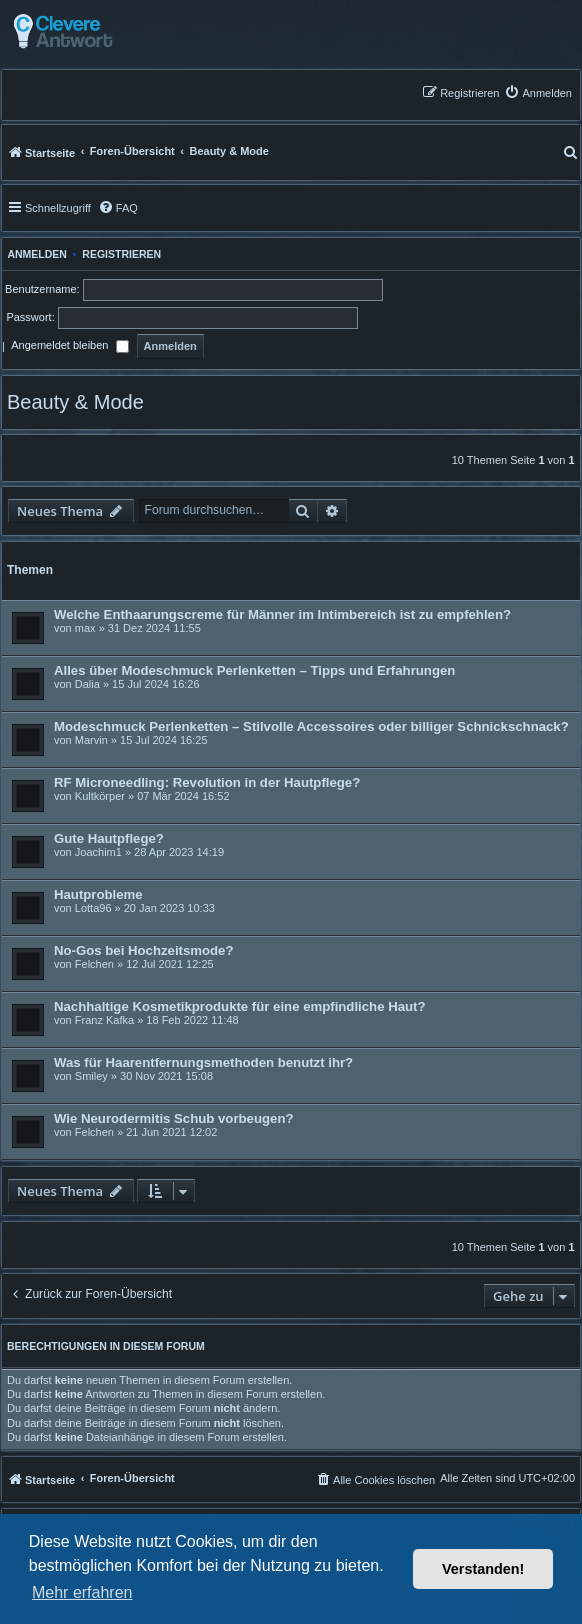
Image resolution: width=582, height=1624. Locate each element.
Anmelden (34, 254)
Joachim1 (98, 852)
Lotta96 (93, 908)
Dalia (87, 684)
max (85, 628)
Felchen (94, 964)
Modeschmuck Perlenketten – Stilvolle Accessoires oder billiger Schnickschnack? (311, 726)
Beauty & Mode (75, 402)
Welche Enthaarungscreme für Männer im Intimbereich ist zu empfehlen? (282, 614)
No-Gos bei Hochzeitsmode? (144, 950)
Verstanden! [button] (483, 1569)
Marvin (91, 740)
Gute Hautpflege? (109, 838)
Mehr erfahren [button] (82, 1592)
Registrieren (121, 254)
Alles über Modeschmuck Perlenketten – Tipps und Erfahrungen (254, 670)
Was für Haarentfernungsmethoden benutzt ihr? (203, 1062)
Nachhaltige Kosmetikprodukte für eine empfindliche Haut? (240, 1006)
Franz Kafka (104, 1020)
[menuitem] (538, 92)
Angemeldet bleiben (69, 347)
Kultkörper (100, 796)
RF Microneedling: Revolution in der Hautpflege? (207, 782)
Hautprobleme (98, 894)
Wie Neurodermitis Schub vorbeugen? (174, 1118)
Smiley (91, 1076)
